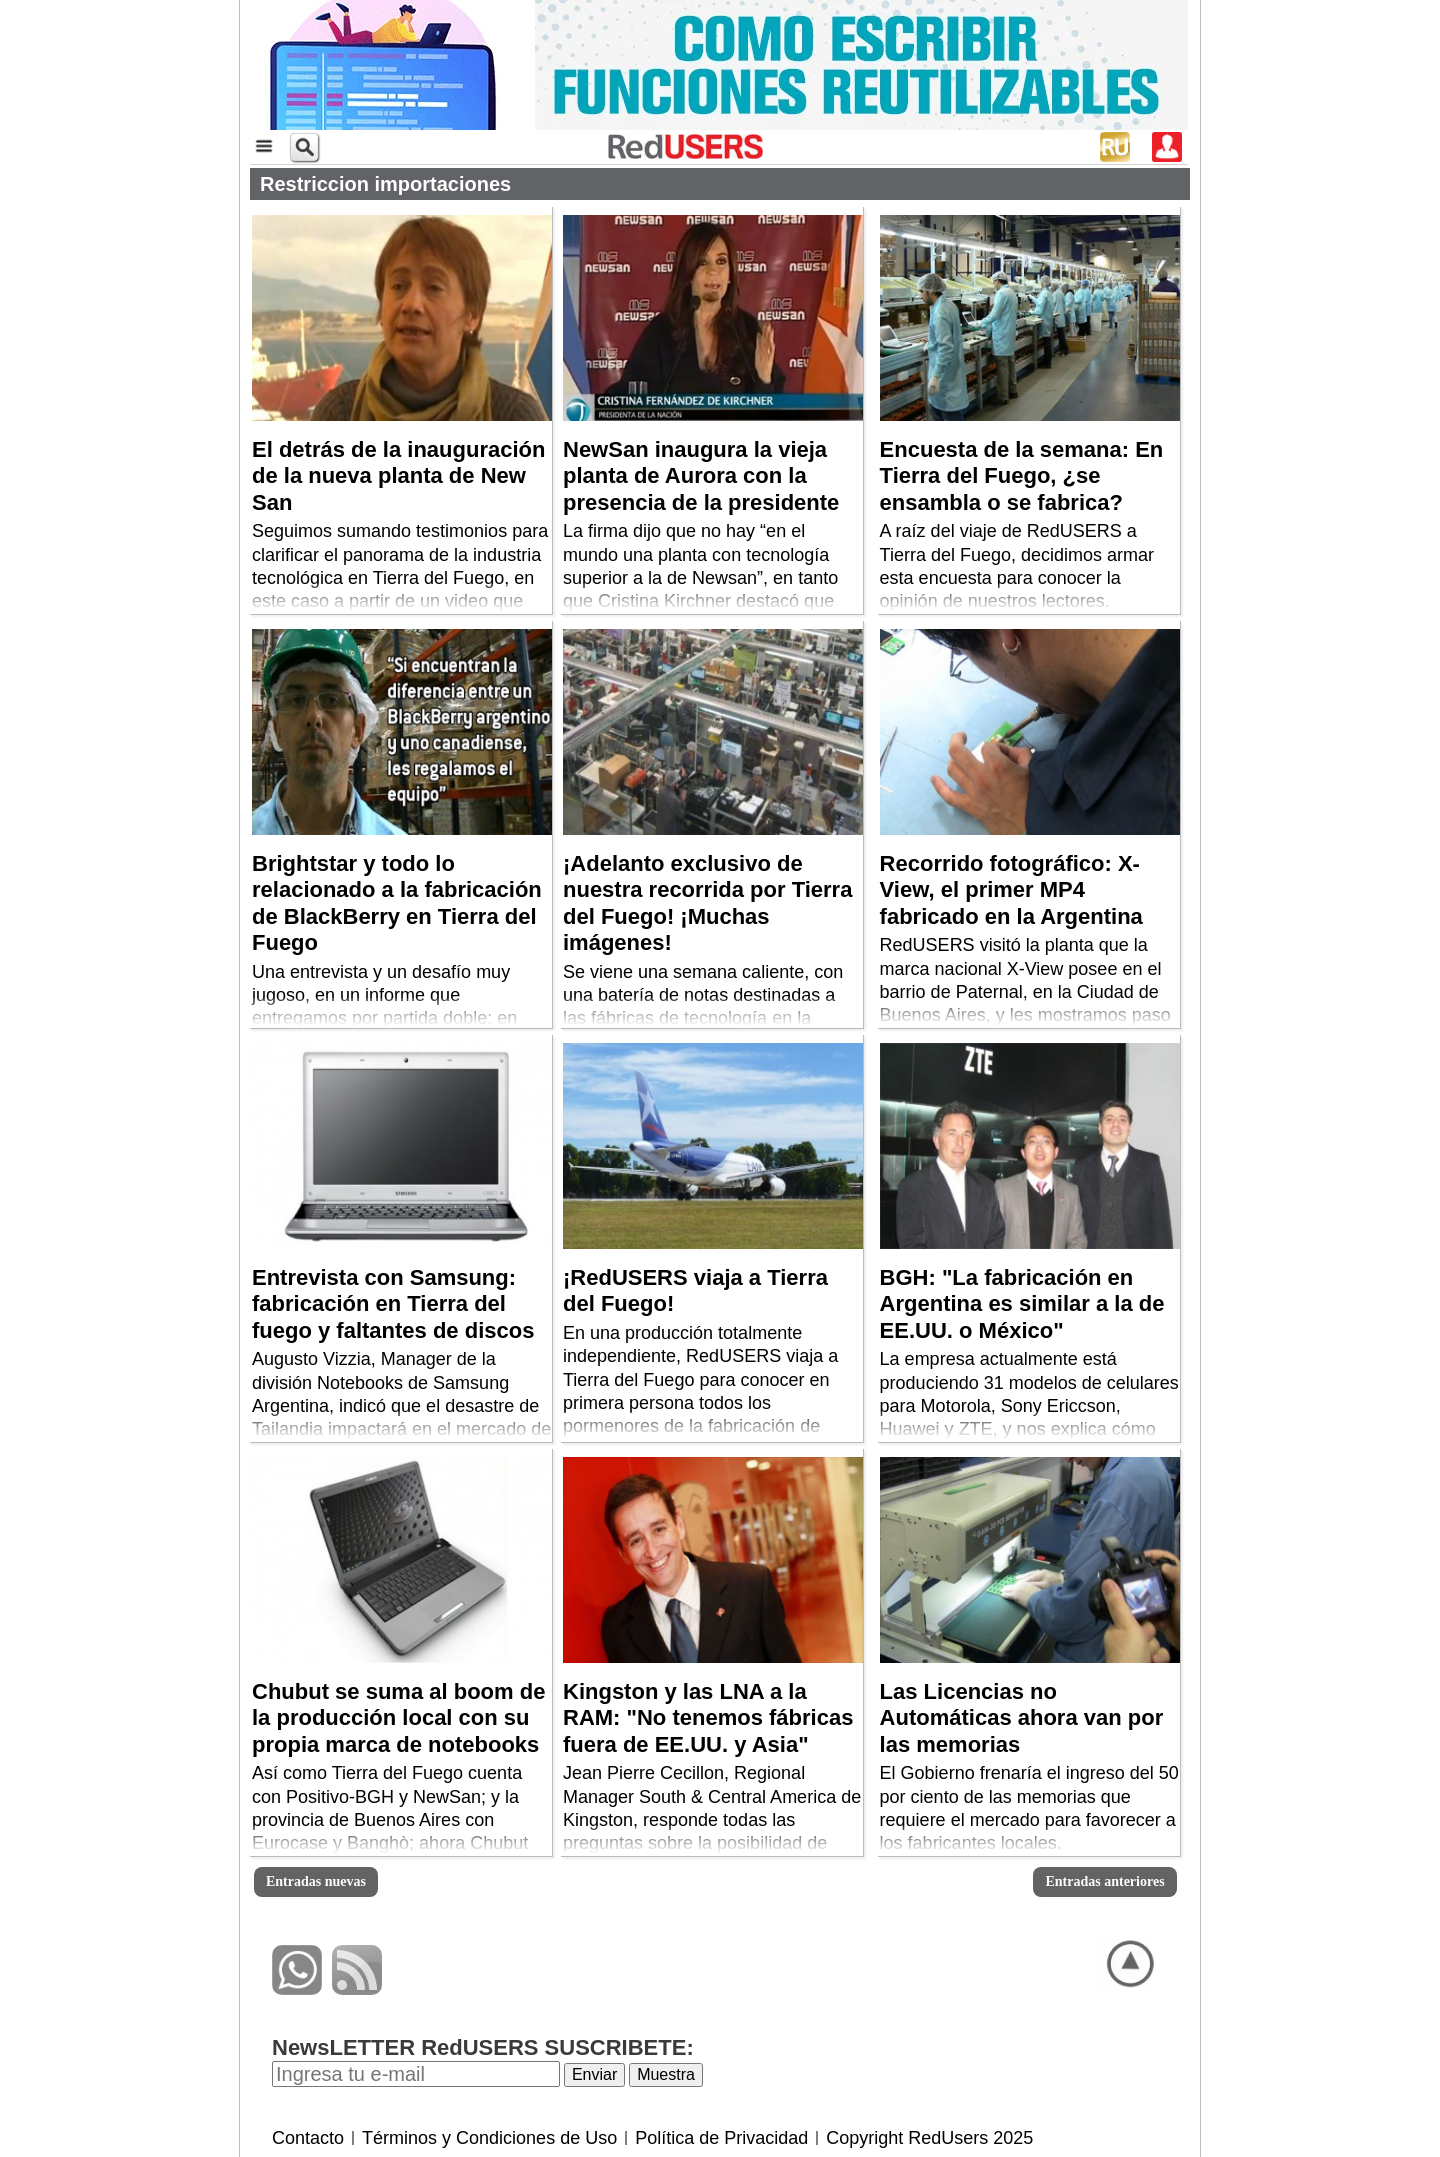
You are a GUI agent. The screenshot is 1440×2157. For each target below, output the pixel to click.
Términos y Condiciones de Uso (489, 2138)
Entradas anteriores (1104, 1881)
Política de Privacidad (721, 2138)
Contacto (308, 2138)
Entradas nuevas (316, 1881)
